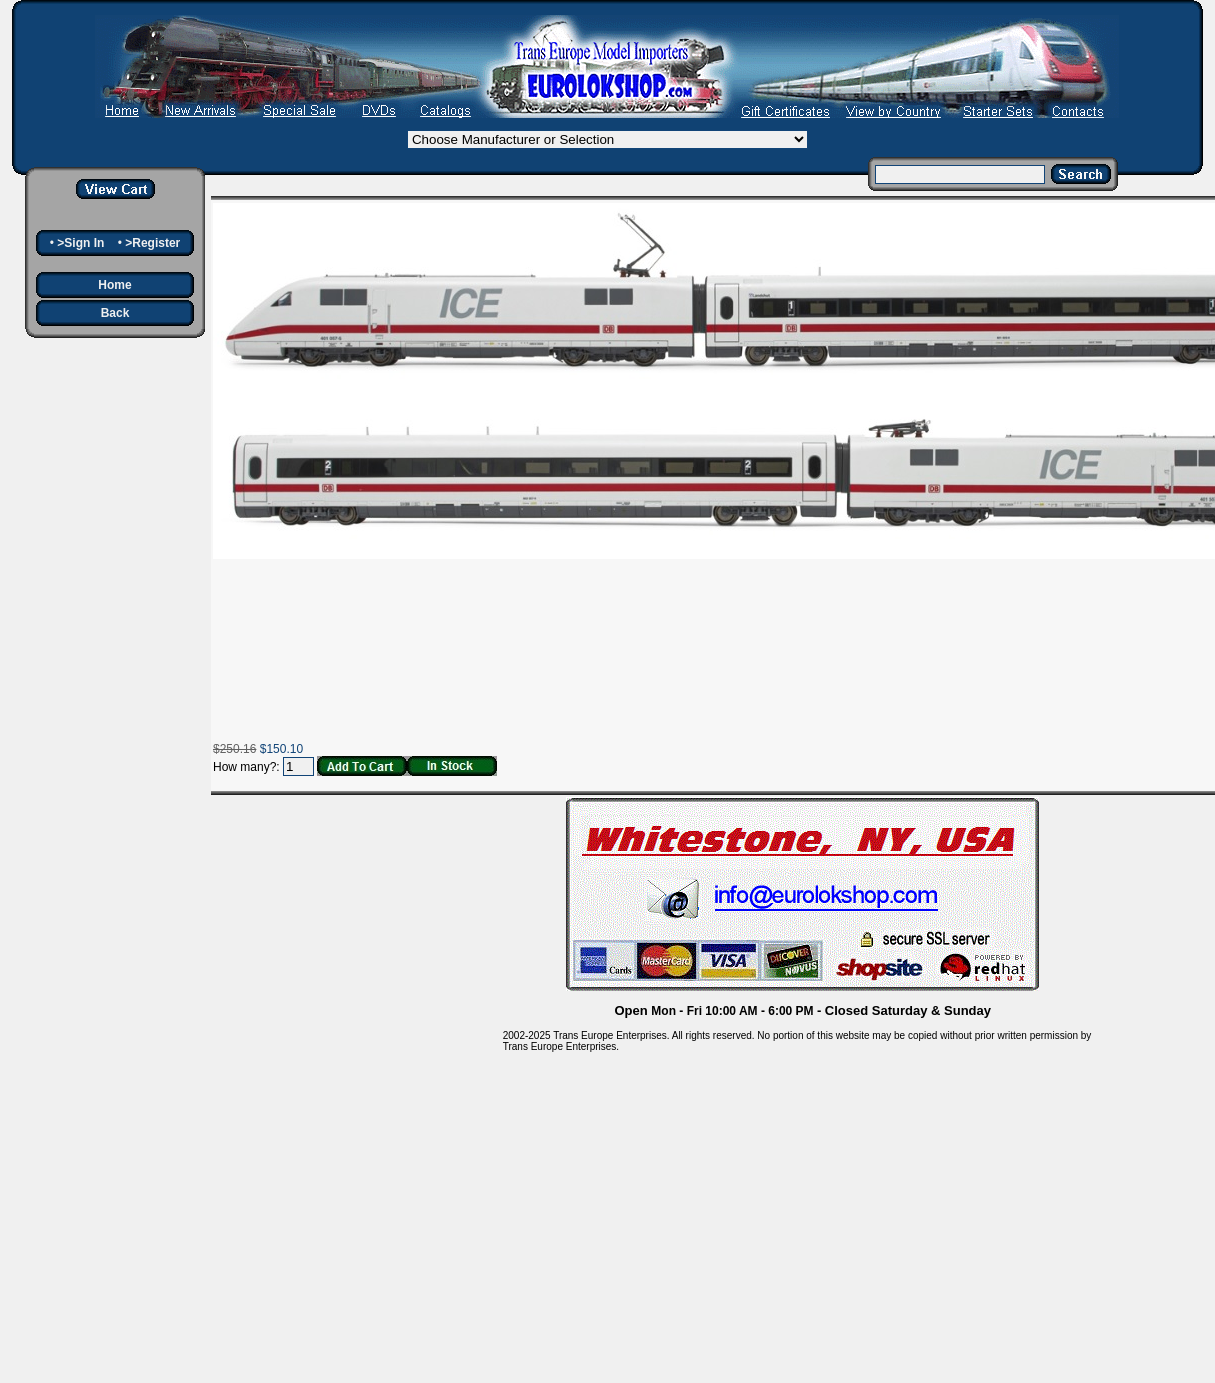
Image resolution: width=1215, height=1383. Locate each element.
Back (115, 313)
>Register (152, 243)
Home (114, 285)
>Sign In (80, 243)
